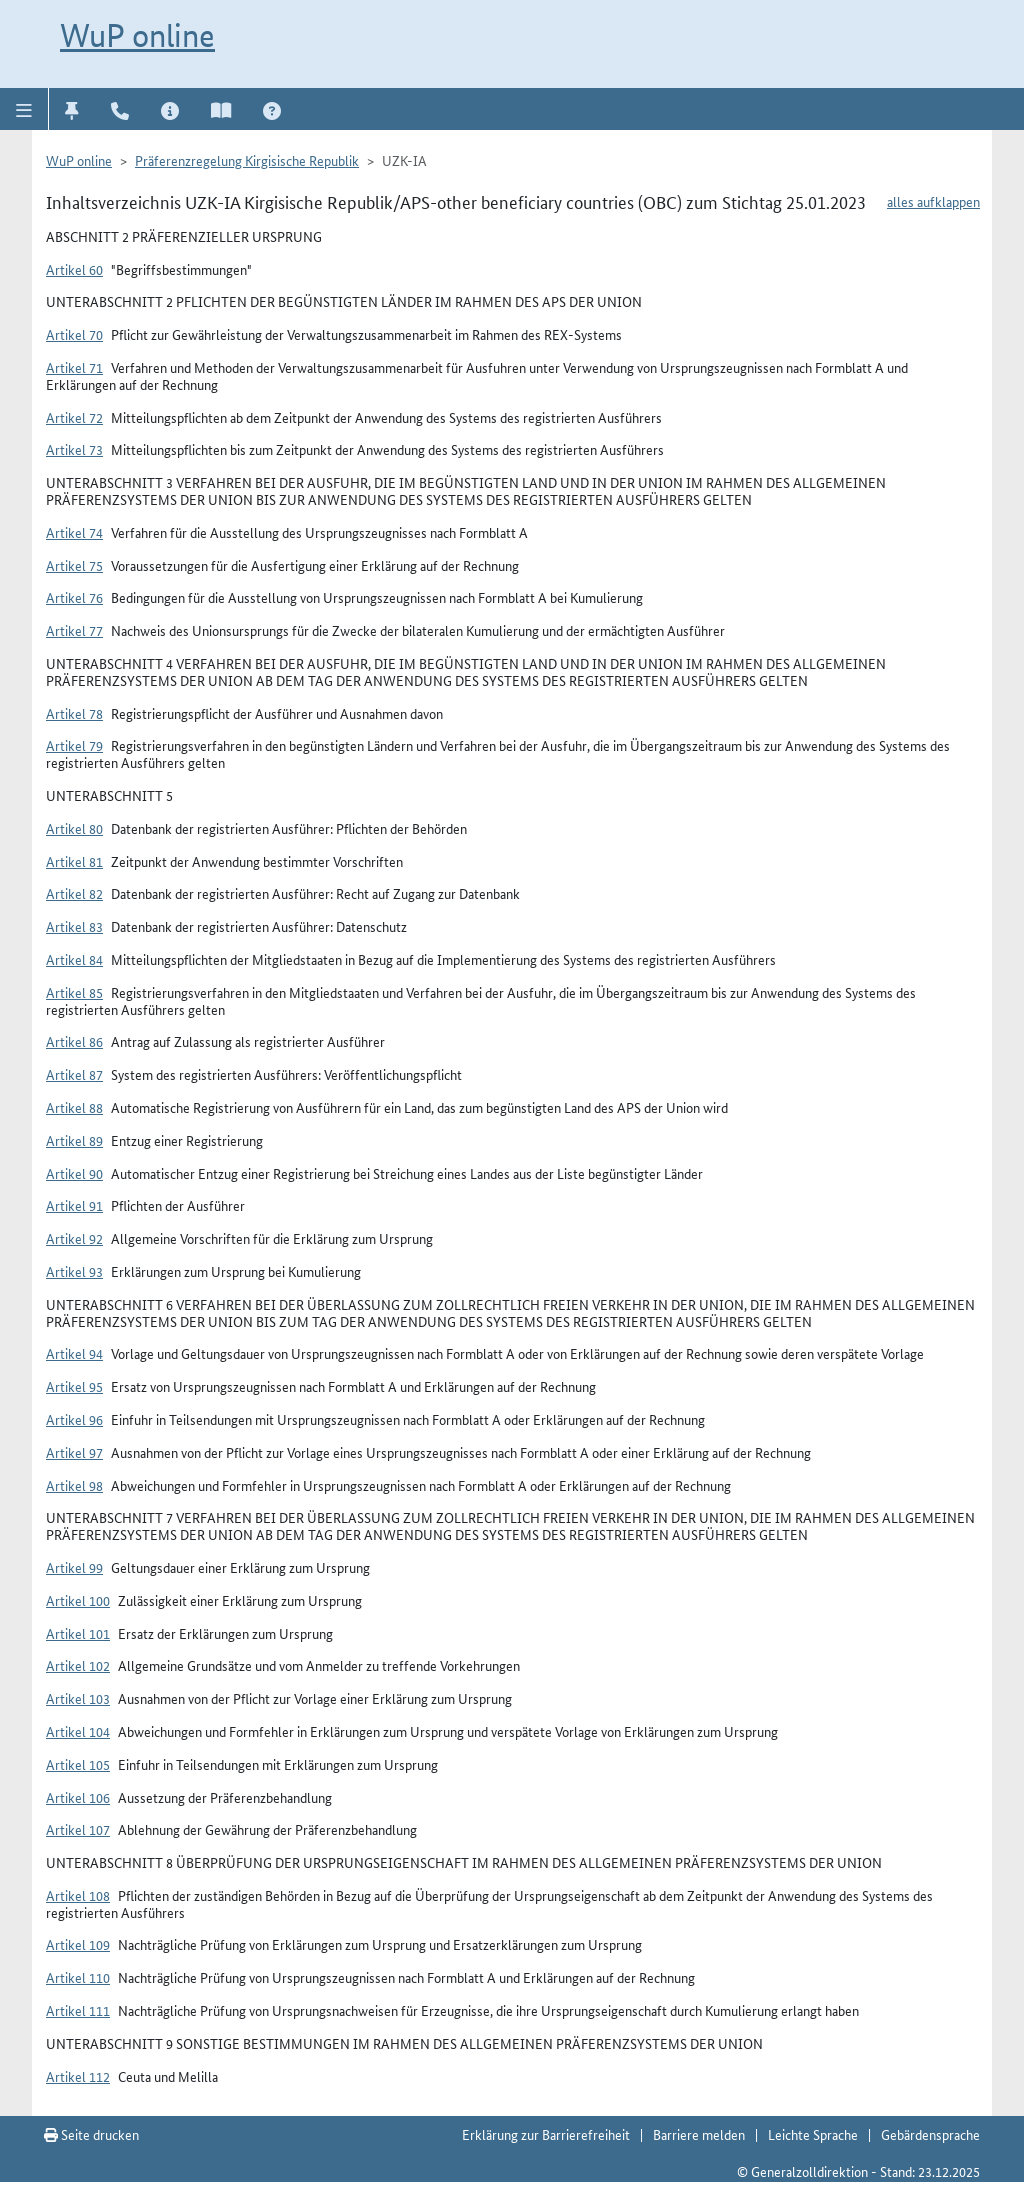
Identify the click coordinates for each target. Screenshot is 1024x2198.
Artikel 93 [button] (74, 1271)
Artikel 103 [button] (78, 1698)
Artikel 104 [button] (78, 1731)
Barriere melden (699, 2134)
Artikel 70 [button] (74, 334)
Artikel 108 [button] (78, 1895)
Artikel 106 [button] (78, 1797)
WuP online (137, 35)
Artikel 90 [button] (74, 1173)
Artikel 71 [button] (74, 367)
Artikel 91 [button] (74, 1205)
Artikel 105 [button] (78, 1764)
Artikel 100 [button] (78, 1600)
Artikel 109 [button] (78, 1944)
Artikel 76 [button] (74, 597)
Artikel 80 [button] (74, 828)
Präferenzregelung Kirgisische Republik (247, 160)
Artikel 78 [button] (74, 713)
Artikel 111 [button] (78, 2010)
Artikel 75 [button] (74, 565)
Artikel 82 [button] (74, 893)
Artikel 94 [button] (74, 1353)
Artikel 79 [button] (74, 745)
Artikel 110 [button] (78, 1977)
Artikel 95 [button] (74, 1386)
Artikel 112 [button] (78, 2076)
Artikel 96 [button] (74, 1419)
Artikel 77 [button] (74, 630)
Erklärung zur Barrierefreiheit (546, 2134)
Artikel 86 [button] (74, 1041)
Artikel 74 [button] (74, 532)
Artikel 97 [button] (74, 1452)
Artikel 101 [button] (78, 1633)
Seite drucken (91, 2134)
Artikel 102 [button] (78, 1665)
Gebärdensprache (930, 2134)
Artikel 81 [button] (74, 861)
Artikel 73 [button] (74, 449)
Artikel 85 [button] (74, 992)
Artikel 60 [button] (74, 269)
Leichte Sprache (813, 2134)
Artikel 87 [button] (74, 1074)
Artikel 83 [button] (74, 926)
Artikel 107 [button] (78, 1829)
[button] (24, 109)
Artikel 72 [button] (74, 417)
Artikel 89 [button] (74, 1140)
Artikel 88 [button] (74, 1107)
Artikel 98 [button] (74, 1485)
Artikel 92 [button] (74, 1238)
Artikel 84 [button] (74, 959)
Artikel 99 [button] (74, 1567)
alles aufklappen (933, 201)
